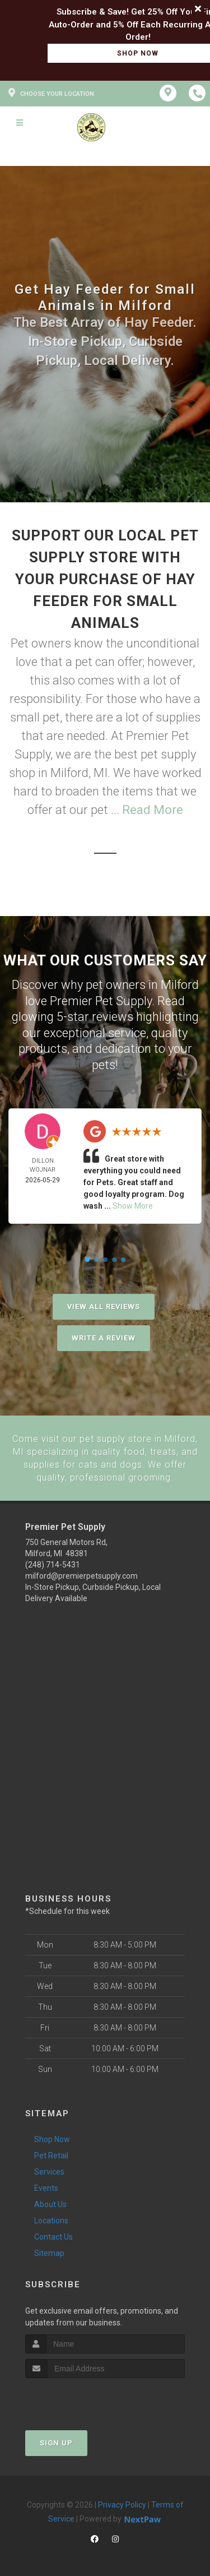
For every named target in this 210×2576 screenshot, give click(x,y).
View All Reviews (103, 1306)
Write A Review (104, 1338)
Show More (133, 1205)
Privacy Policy (122, 2503)
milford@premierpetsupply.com (81, 1574)
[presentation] (84, 2397)
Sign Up (56, 2441)
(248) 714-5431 (52, 1562)
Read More (152, 810)
